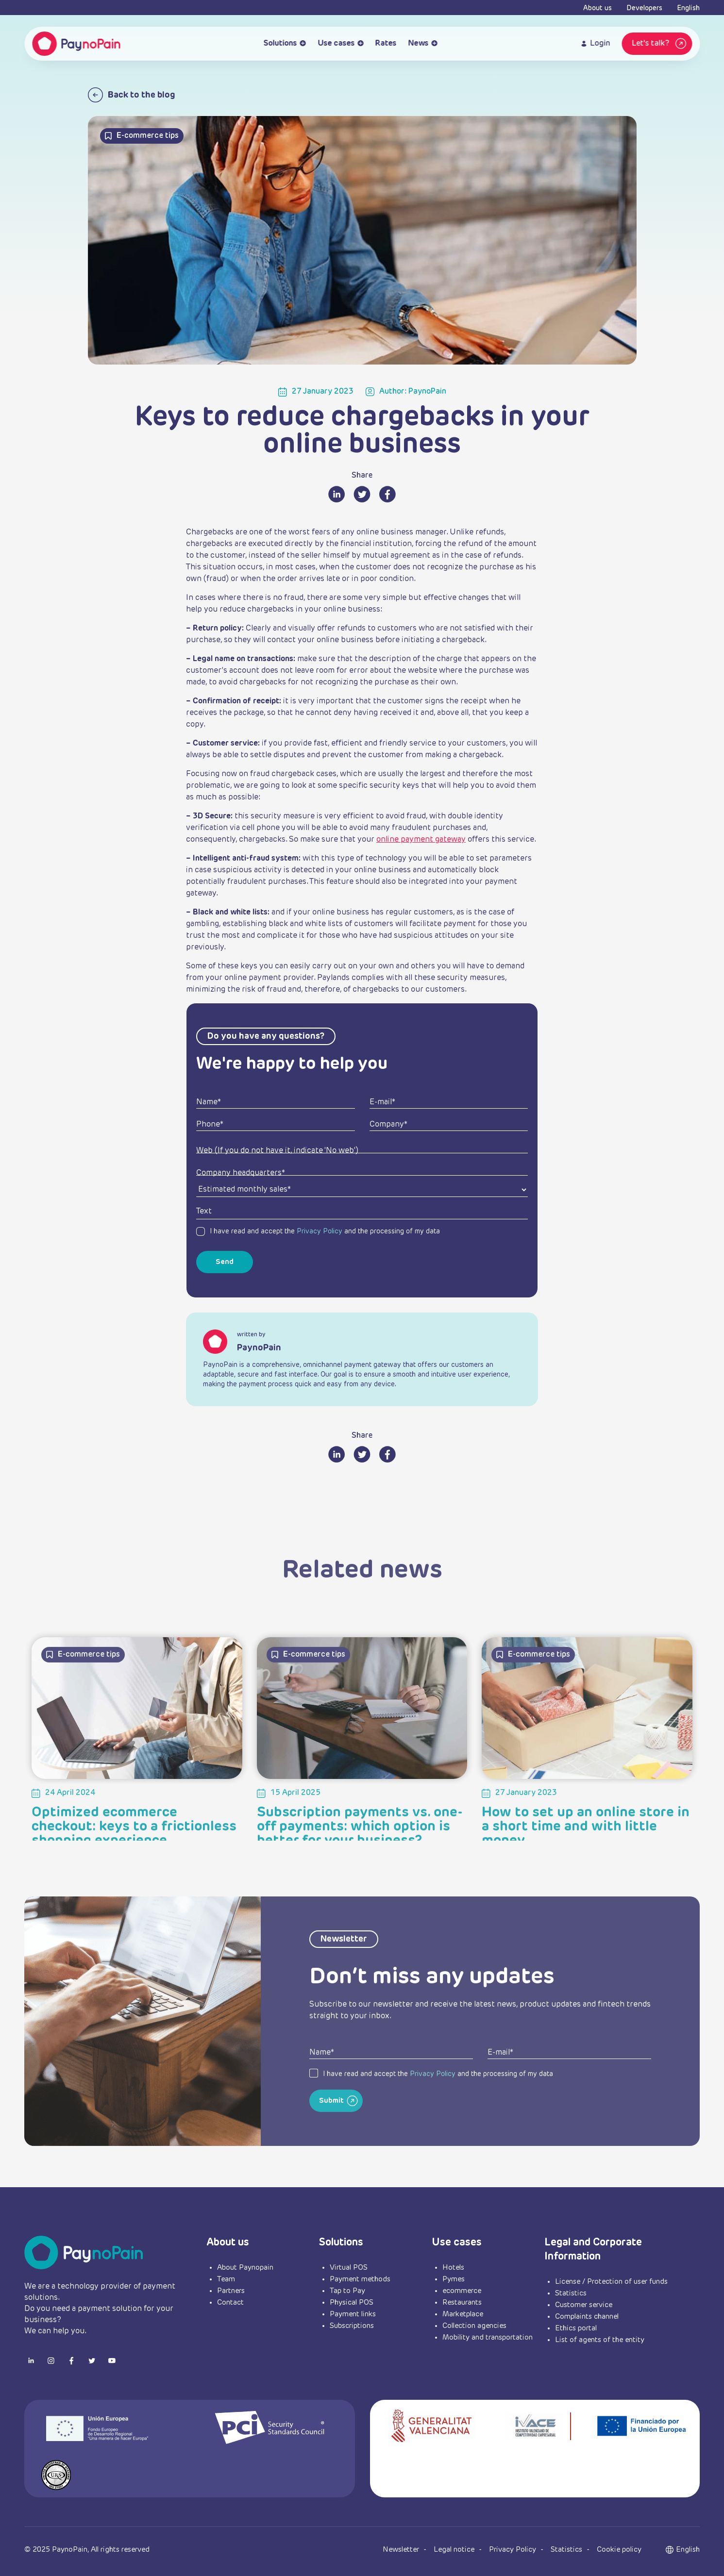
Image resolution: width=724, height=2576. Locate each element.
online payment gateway (421, 840)
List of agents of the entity (599, 2339)
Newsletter (402, 2549)
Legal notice (455, 2549)
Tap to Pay (347, 2290)
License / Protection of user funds (611, 2281)
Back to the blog (131, 94)
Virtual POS (349, 2267)
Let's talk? (660, 43)
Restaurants (462, 2302)
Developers (644, 8)
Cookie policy (619, 2549)
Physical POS (351, 2302)
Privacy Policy (319, 1231)
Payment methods (360, 2279)
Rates (386, 44)
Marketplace (462, 2314)
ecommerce (461, 2290)
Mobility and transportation (487, 2337)
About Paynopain (245, 2267)
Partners (231, 2290)
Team (226, 2279)
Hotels (453, 2267)
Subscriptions (352, 2325)
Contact (230, 2302)
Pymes (453, 2279)
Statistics (571, 2293)
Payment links (353, 2314)
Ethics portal (576, 2328)
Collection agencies (474, 2325)
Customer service (583, 2305)
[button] (688, 2550)
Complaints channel (587, 2316)
